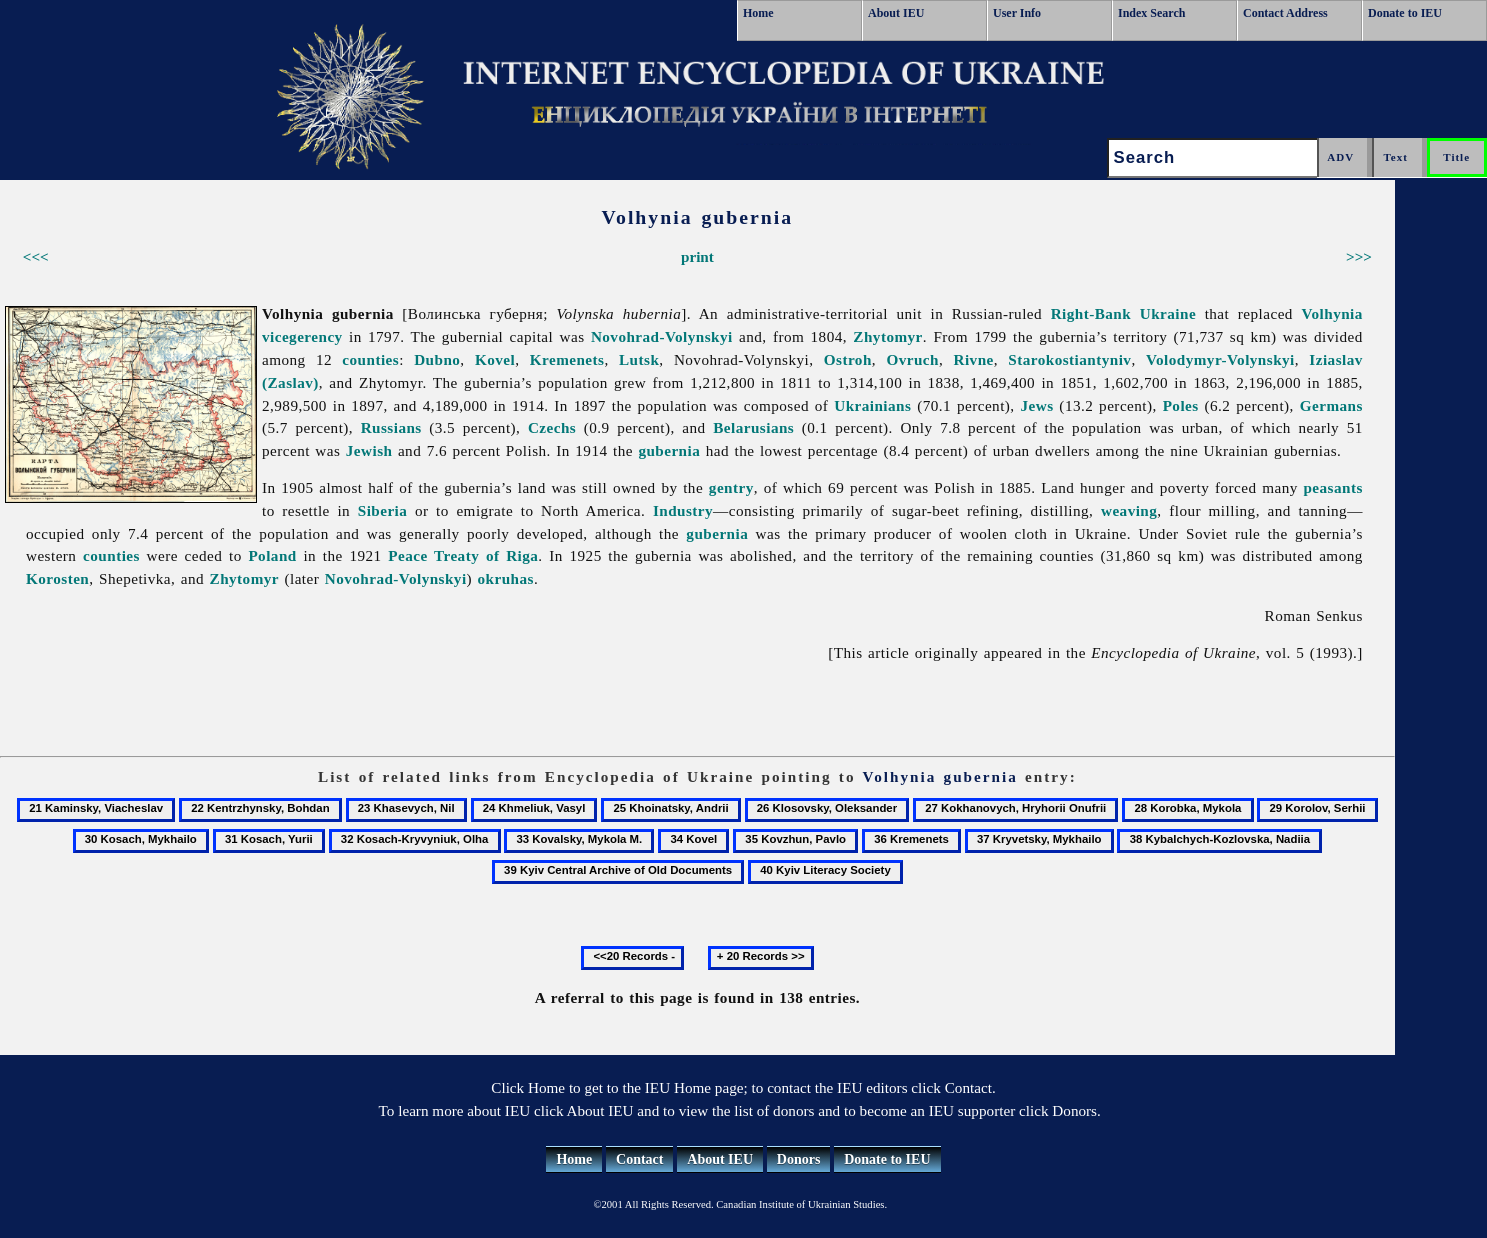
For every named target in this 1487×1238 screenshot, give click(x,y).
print (697, 256)
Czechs (552, 427)
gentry (731, 487)
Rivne (974, 359)
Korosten (57, 578)
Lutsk (639, 359)
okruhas (506, 578)
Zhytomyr (887, 336)
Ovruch (912, 359)
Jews (1036, 405)
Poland (272, 555)
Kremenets (567, 359)
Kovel (495, 359)
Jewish (369, 450)
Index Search (1151, 13)
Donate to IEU (1405, 13)
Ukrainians (872, 405)
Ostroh (848, 359)
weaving (1129, 510)
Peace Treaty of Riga (463, 555)
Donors (799, 1159)
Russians (391, 427)
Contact (639, 1159)
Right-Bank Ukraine (1123, 313)
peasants (1332, 487)
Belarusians (753, 427)
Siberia (383, 510)
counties (370, 359)
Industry (683, 510)
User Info (1017, 13)
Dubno (437, 359)
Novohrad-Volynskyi (662, 336)
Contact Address (1285, 13)
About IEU (896, 13)
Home (758, 13)
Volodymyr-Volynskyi (1220, 359)
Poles (1181, 405)
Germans (1331, 405)
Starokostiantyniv (1069, 359)
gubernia (669, 450)
